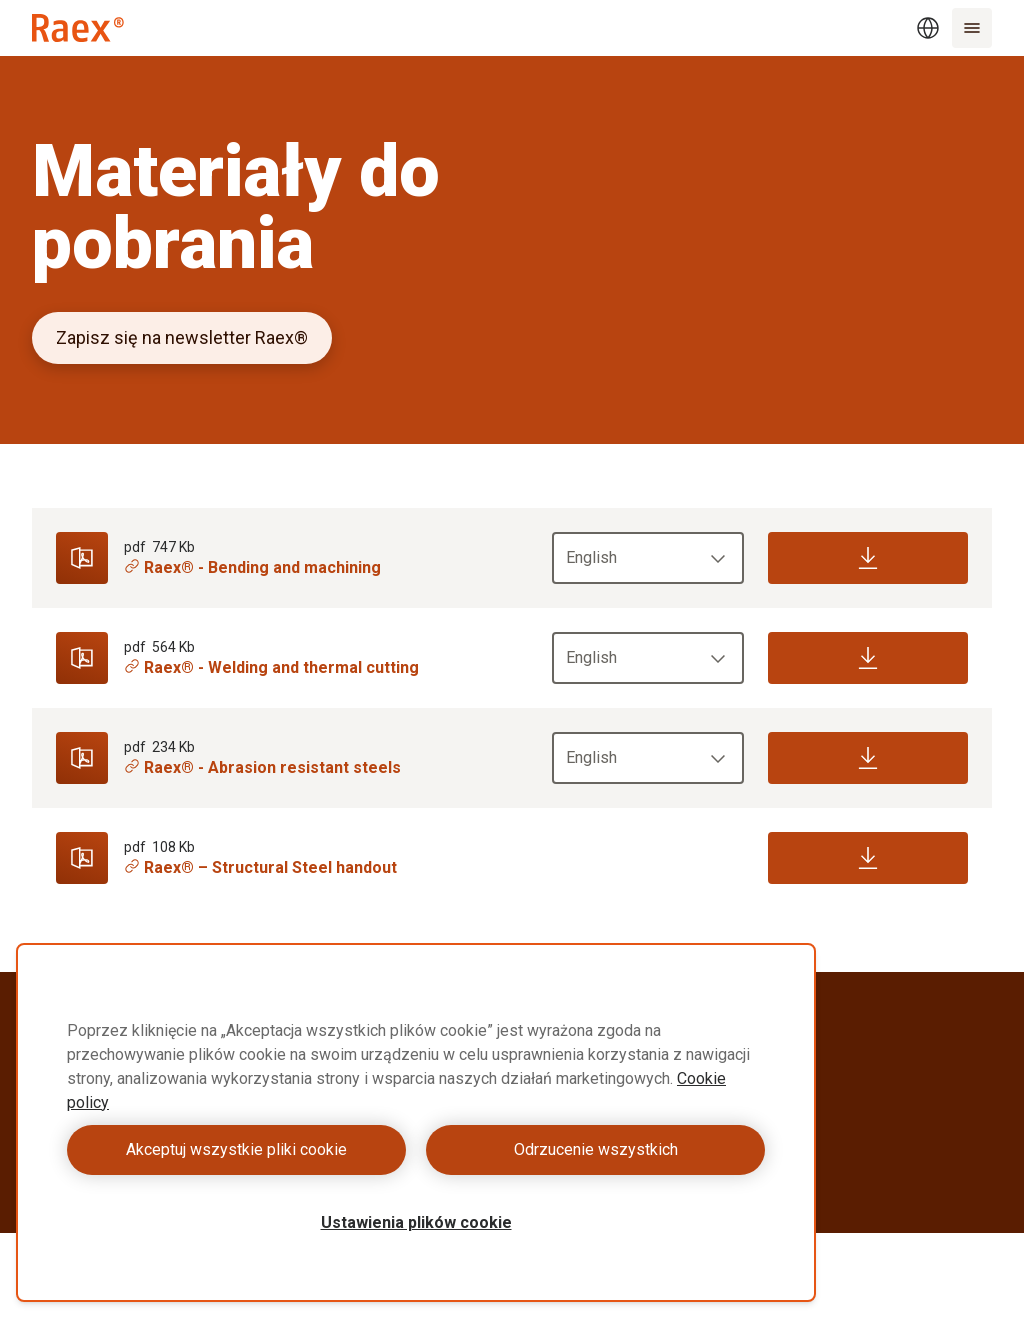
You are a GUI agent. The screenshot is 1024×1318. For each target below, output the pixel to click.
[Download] (868, 558)
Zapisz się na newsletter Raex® (182, 337)
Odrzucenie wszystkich (596, 1149)
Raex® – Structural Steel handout (260, 867)
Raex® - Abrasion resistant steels (262, 767)
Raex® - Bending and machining (252, 567)
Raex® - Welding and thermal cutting (271, 667)
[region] (416, 1122)
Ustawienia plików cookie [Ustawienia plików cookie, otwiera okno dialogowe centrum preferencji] (416, 1222)
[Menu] (972, 28)
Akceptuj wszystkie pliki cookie (236, 1149)
